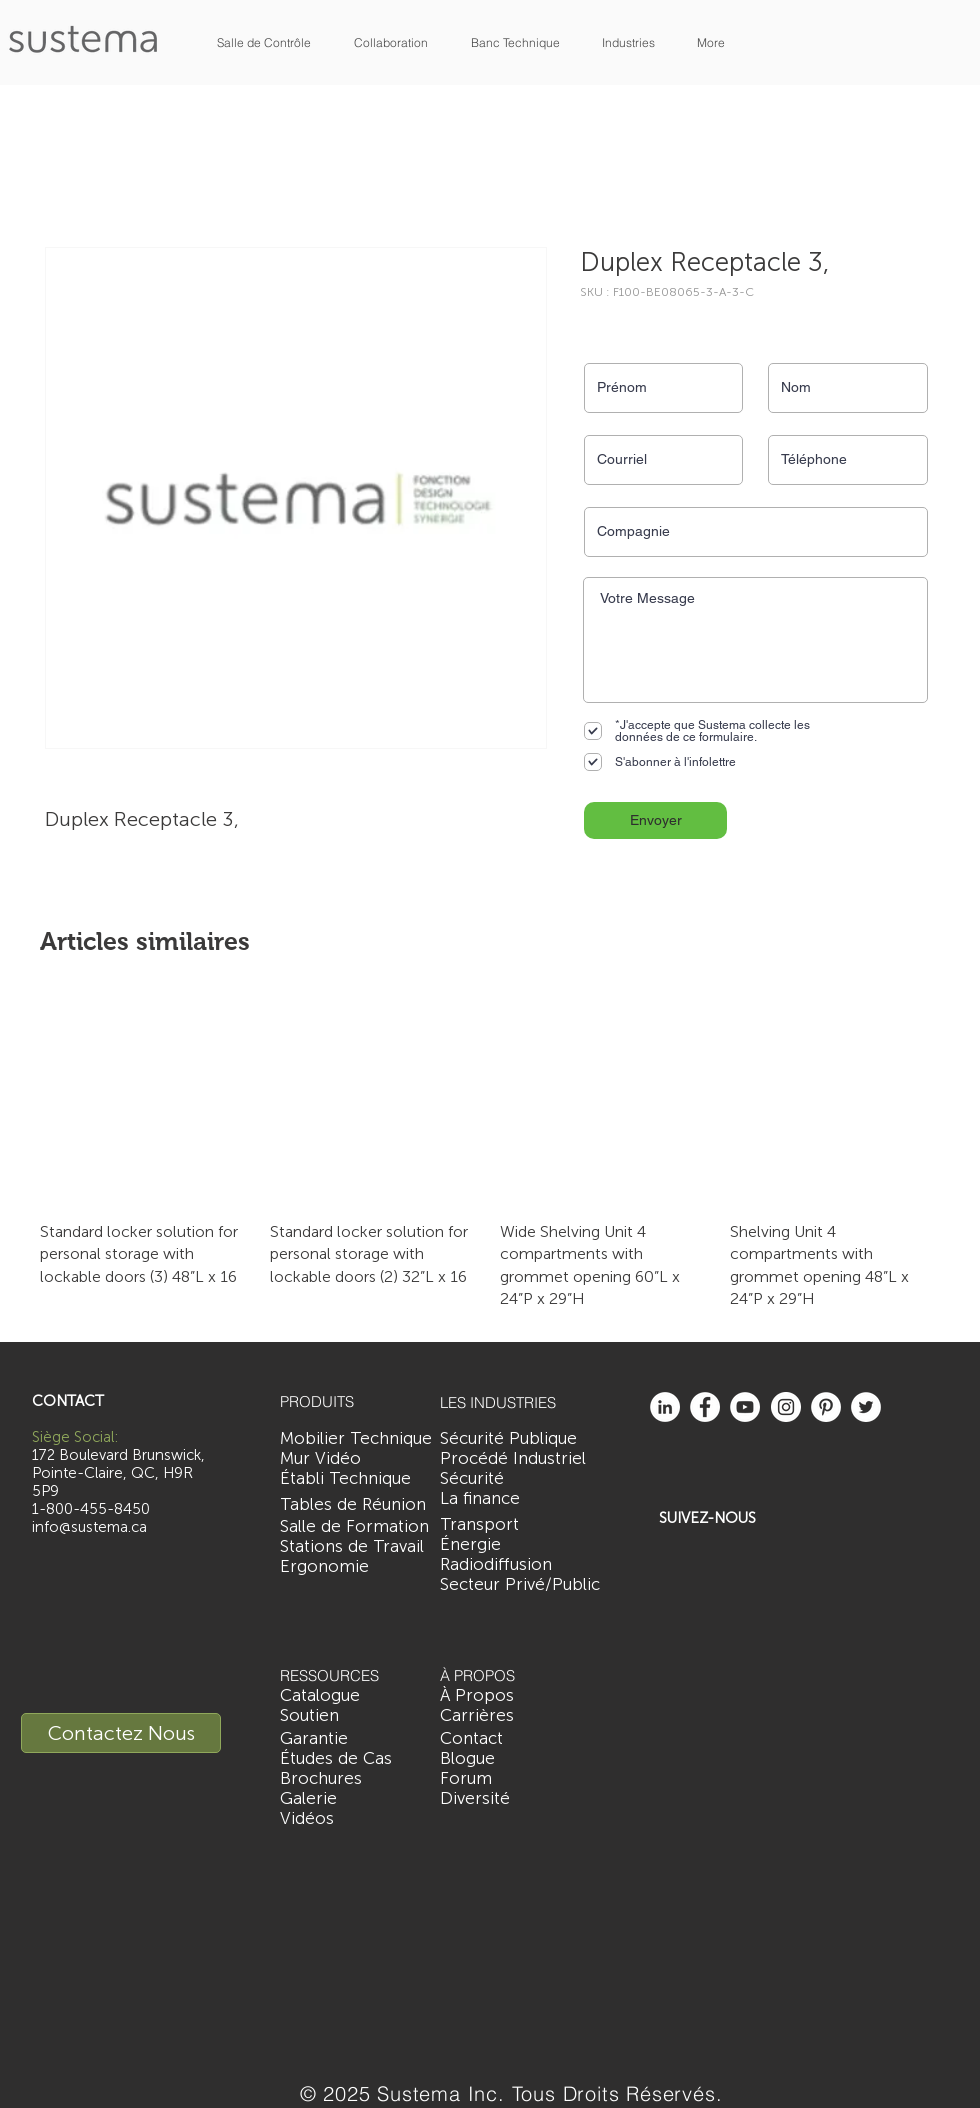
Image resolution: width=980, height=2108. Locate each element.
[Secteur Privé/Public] (520, 1585)
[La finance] (487, 1499)
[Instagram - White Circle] (786, 1407)
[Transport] (490, 1525)
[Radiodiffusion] (496, 1565)
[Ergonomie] (324, 1567)
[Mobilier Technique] (356, 1439)
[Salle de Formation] (354, 1527)
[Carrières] (477, 1716)
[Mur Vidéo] (320, 1459)
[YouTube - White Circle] (745, 1407)
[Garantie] (314, 1739)
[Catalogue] (320, 1696)
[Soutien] (309, 1716)
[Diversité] (475, 1799)
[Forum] (466, 1779)
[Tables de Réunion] (353, 1505)
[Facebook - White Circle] (705, 1407)
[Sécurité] (482, 1479)
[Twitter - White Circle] (866, 1407)
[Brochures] (321, 1779)
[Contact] (477, 1739)
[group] (490, 1153)
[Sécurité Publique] (508, 1439)
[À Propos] (477, 1696)
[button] (264, 42)
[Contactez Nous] (121, 1733)
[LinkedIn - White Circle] (665, 1407)
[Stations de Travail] (352, 1547)
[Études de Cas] (336, 1759)
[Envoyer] (655, 820)
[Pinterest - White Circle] (826, 1407)
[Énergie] (497, 1545)
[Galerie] (308, 1799)
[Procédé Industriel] (513, 1459)
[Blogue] (467, 1759)
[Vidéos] (307, 1819)
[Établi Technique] (345, 1479)
